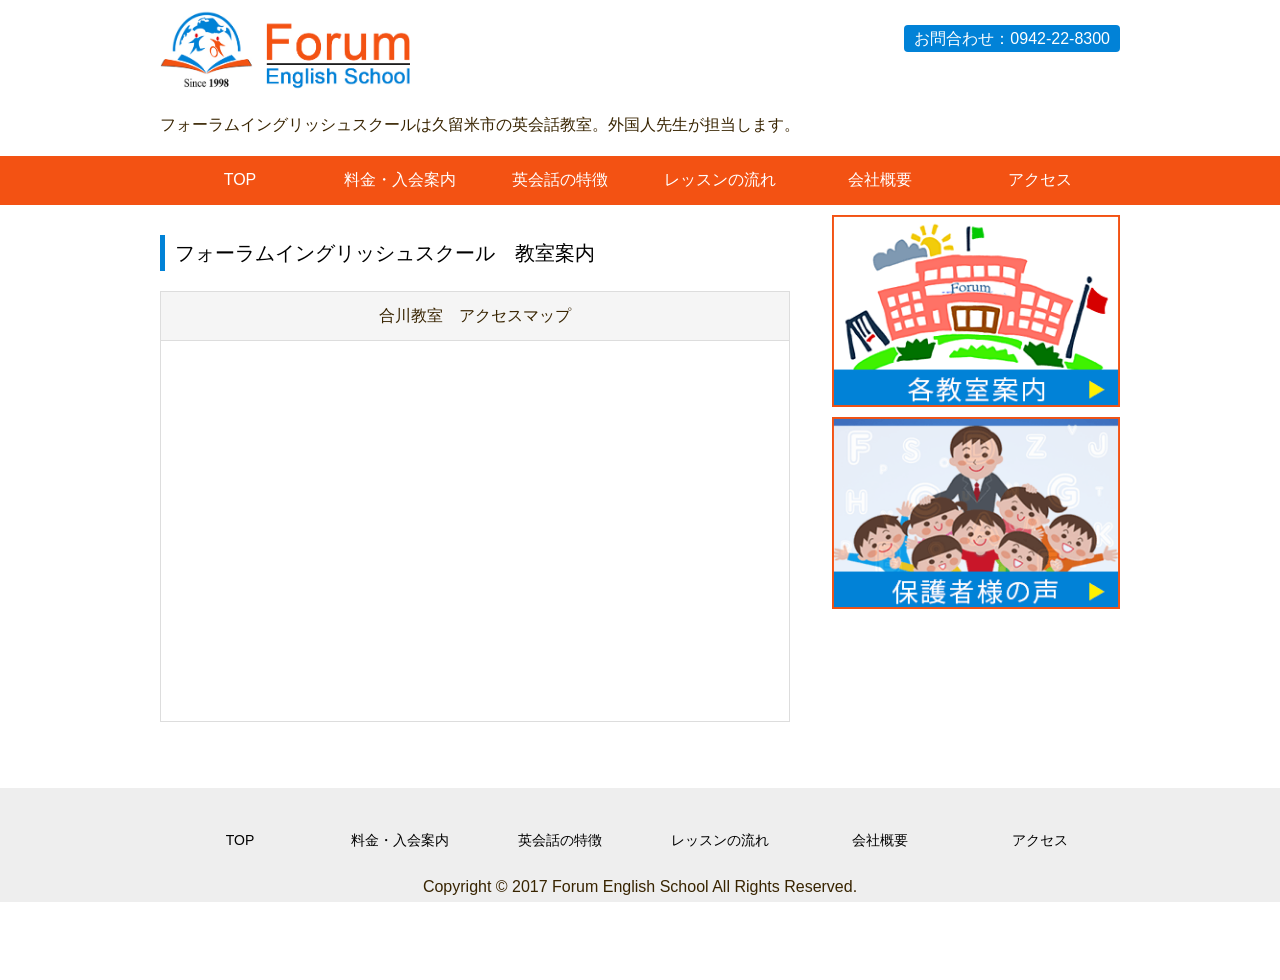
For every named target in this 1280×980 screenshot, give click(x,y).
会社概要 (880, 179)
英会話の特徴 (560, 179)
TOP (240, 179)
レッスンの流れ (720, 179)
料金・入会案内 (400, 179)
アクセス (1040, 179)
